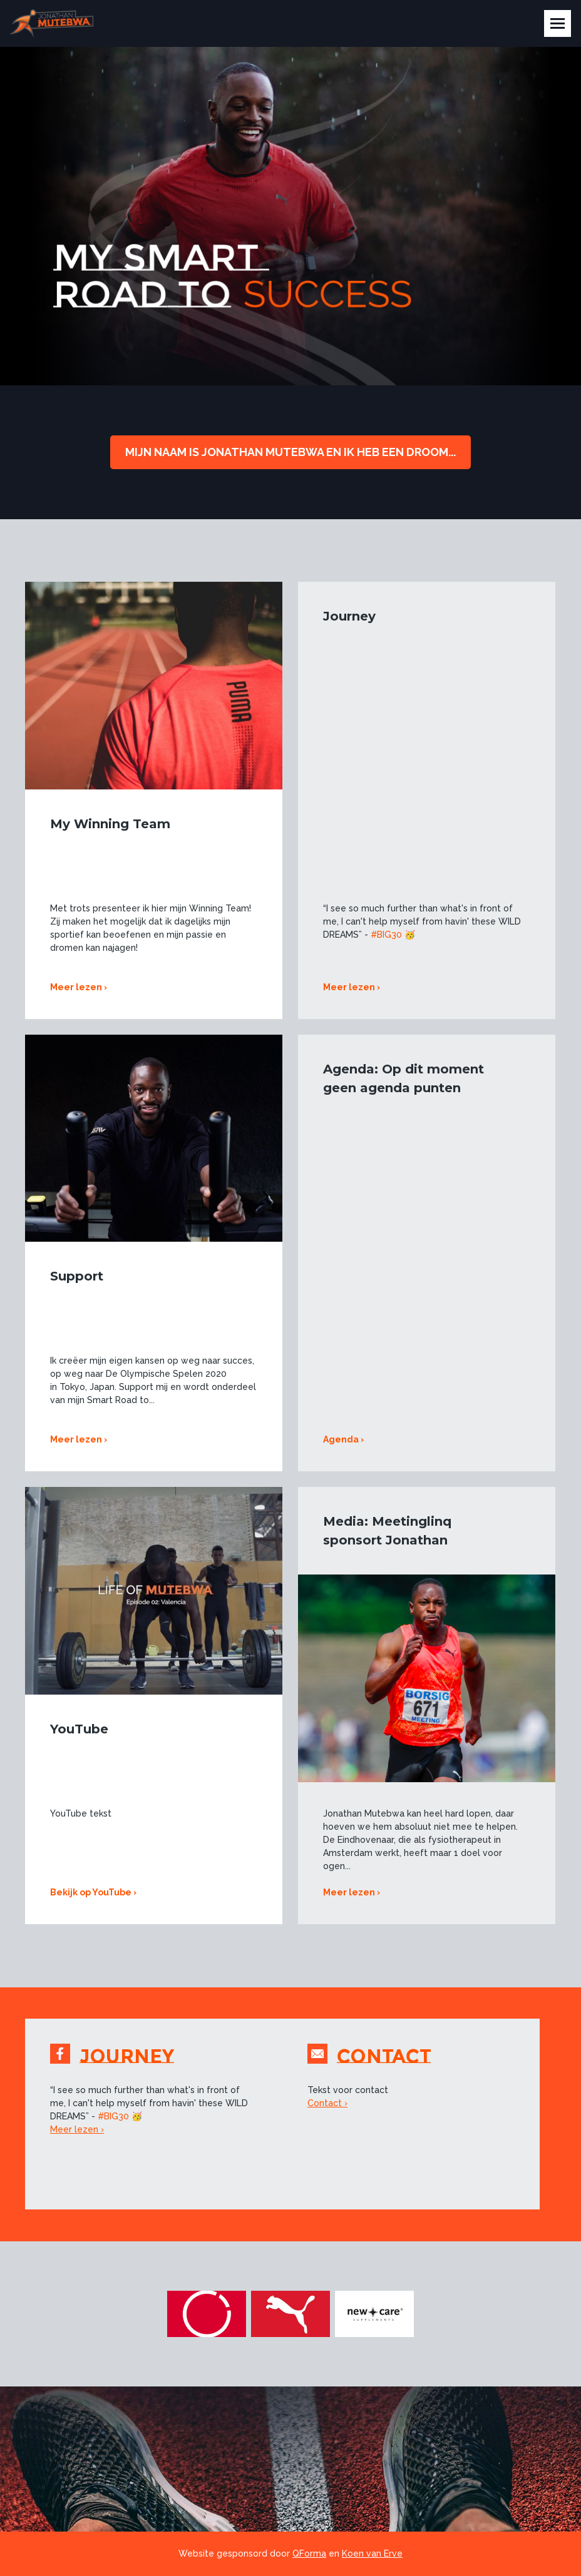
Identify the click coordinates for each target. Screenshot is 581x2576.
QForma (309, 2553)
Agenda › (343, 1439)
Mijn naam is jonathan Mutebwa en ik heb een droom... (290, 452)
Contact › (327, 2103)
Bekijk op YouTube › (93, 1892)
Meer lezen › (78, 987)
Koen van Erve (372, 2553)
